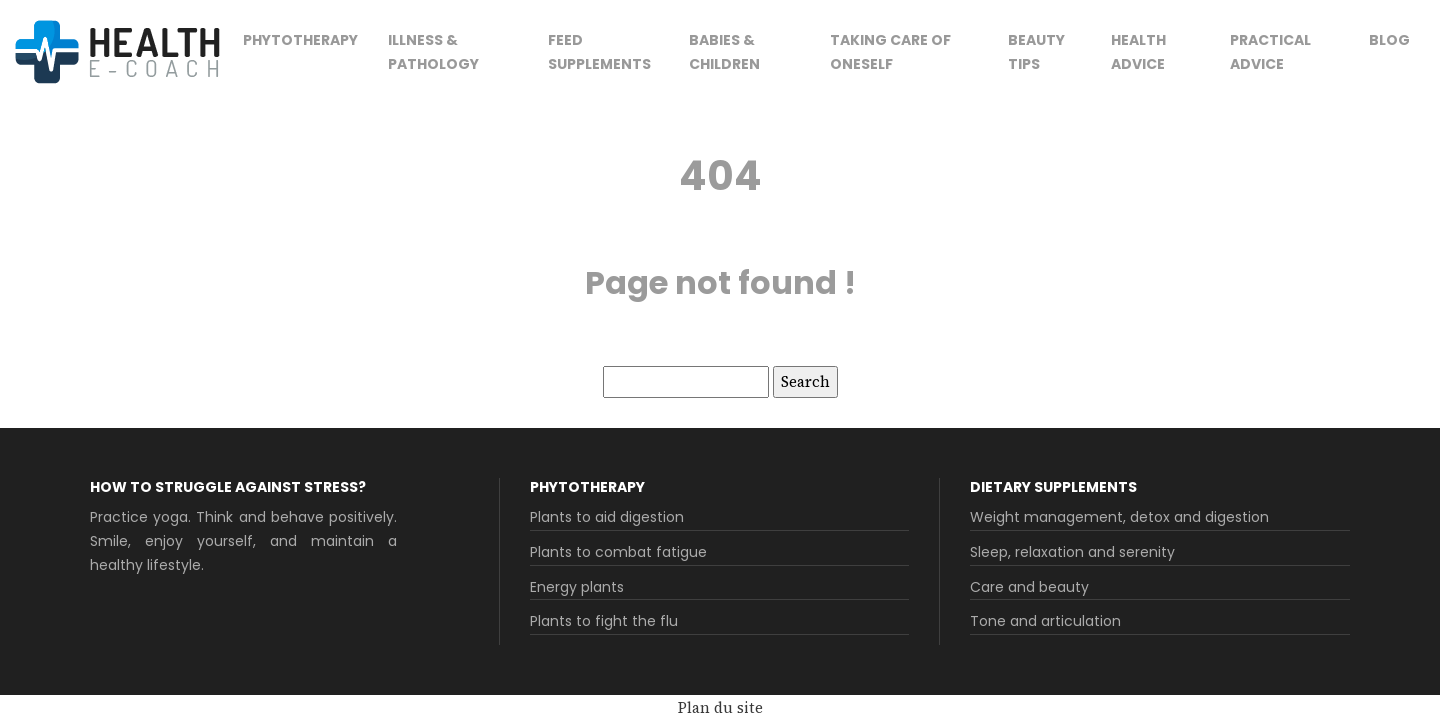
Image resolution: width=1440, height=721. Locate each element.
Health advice (1138, 52)
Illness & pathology (433, 52)
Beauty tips (1036, 52)
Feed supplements (599, 52)
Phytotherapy (300, 40)
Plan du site (720, 707)
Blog (1389, 40)
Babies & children (724, 52)
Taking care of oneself (890, 52)
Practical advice (1270, 52)
